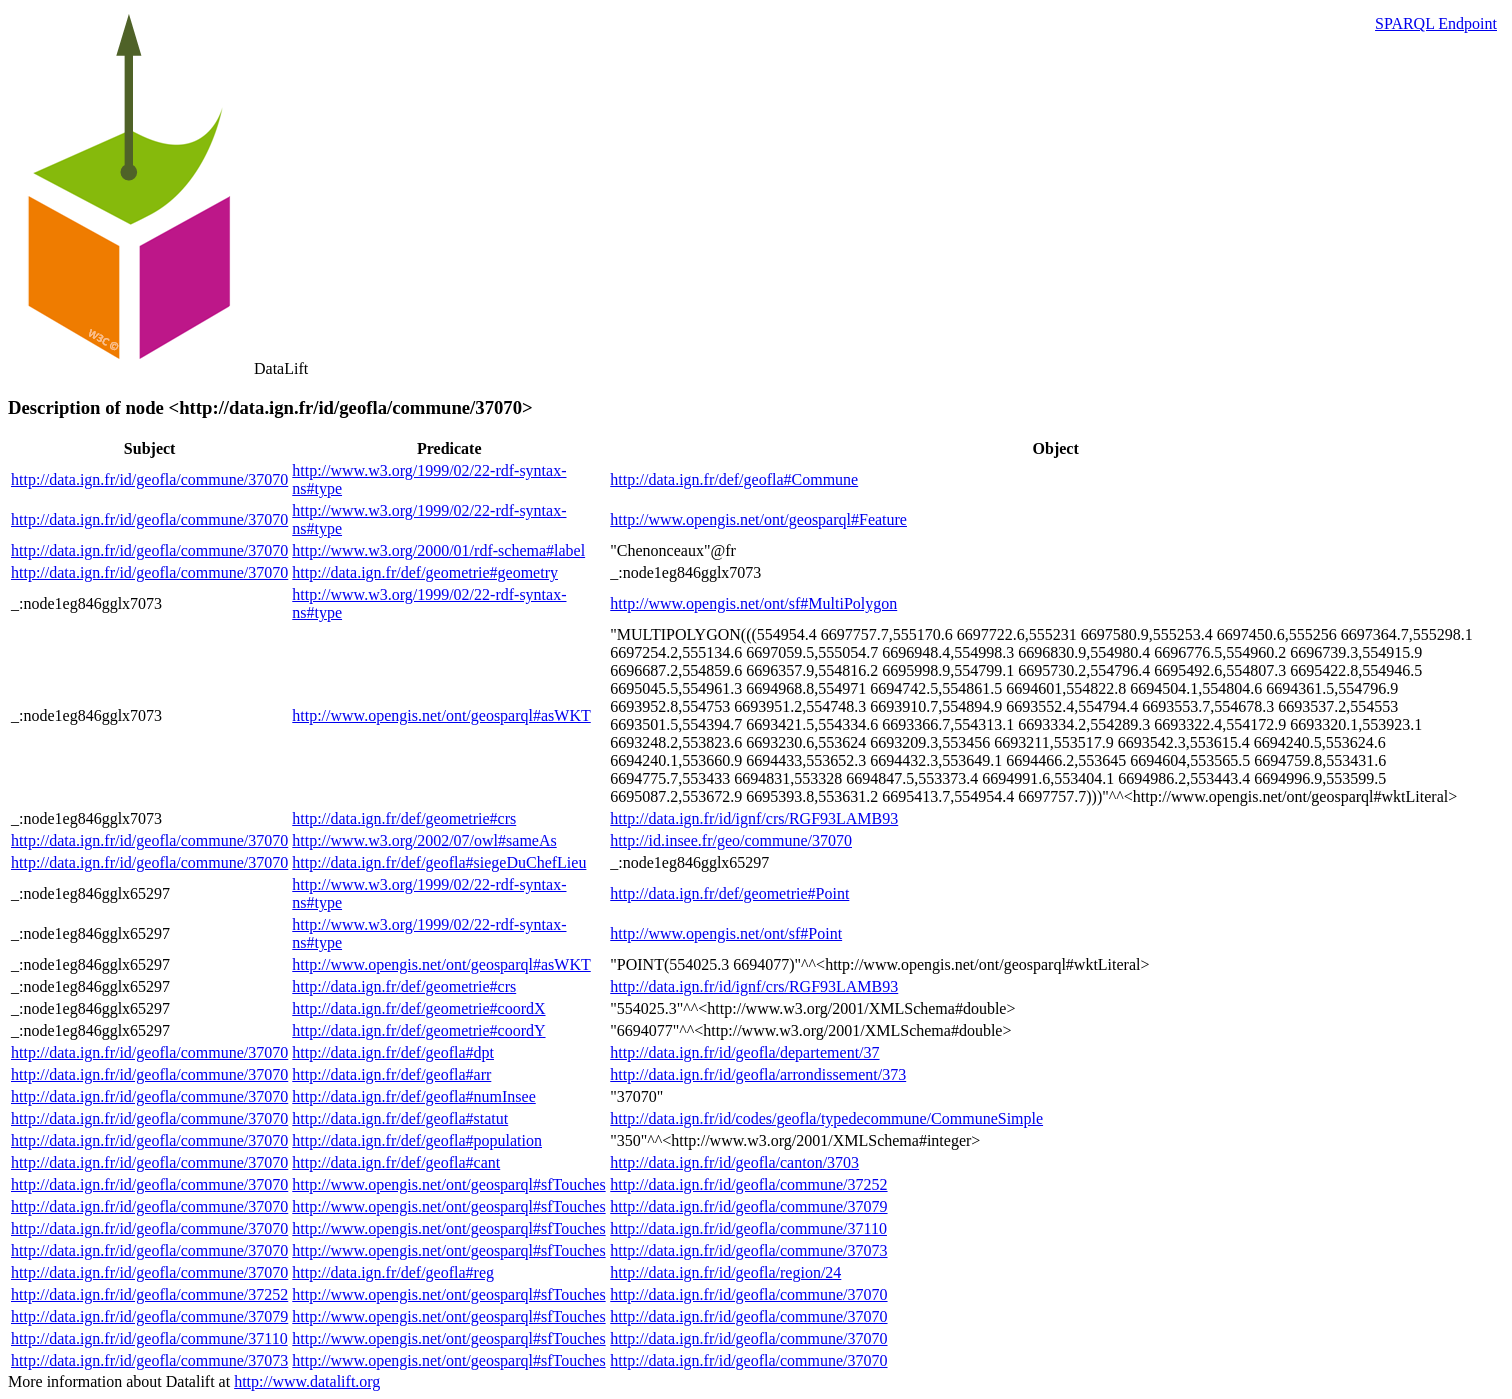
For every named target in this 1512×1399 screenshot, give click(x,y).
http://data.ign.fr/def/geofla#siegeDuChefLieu (439, 862)
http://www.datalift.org (307, 1381)
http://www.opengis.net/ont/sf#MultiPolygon (753, 603)
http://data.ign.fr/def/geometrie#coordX (418, 1008)
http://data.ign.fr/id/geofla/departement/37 (744, 1052)
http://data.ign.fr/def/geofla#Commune (734, 479)
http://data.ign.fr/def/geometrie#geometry (425, 572)
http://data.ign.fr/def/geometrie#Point (729, 893)
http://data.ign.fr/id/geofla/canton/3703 (734, 1162)
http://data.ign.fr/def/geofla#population (417, 1140)
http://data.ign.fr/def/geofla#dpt (393, 1052)
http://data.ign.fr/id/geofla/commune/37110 (748, 1228)
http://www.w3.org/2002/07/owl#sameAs (424, 840)
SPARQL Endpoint (1436, 23)
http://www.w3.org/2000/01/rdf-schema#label (438, 550)
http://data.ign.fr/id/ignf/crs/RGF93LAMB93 (754, 818)
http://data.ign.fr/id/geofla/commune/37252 (748, 1184)
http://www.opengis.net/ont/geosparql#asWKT (441, 715)
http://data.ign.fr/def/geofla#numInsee (413, 1096)
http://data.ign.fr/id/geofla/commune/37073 (748, 1250)
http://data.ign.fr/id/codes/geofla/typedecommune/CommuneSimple (826, 1118)
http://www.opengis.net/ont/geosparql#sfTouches (448, 1184)
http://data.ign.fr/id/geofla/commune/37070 (149, 479)
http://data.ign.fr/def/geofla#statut (400, 1118)
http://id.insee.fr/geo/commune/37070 (731, 840)
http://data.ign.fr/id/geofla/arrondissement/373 (758, 1074)
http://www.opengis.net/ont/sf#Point (726, 933)
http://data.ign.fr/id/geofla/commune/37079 (748, 1206)
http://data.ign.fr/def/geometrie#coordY (418, 1030)
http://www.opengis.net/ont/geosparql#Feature (758, 519)
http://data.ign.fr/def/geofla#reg (393, 1272)
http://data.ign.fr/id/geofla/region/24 (725, 1272)
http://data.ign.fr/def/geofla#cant (396, 1162)
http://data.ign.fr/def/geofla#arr (391, 1074)
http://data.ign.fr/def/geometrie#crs (404, 818)
